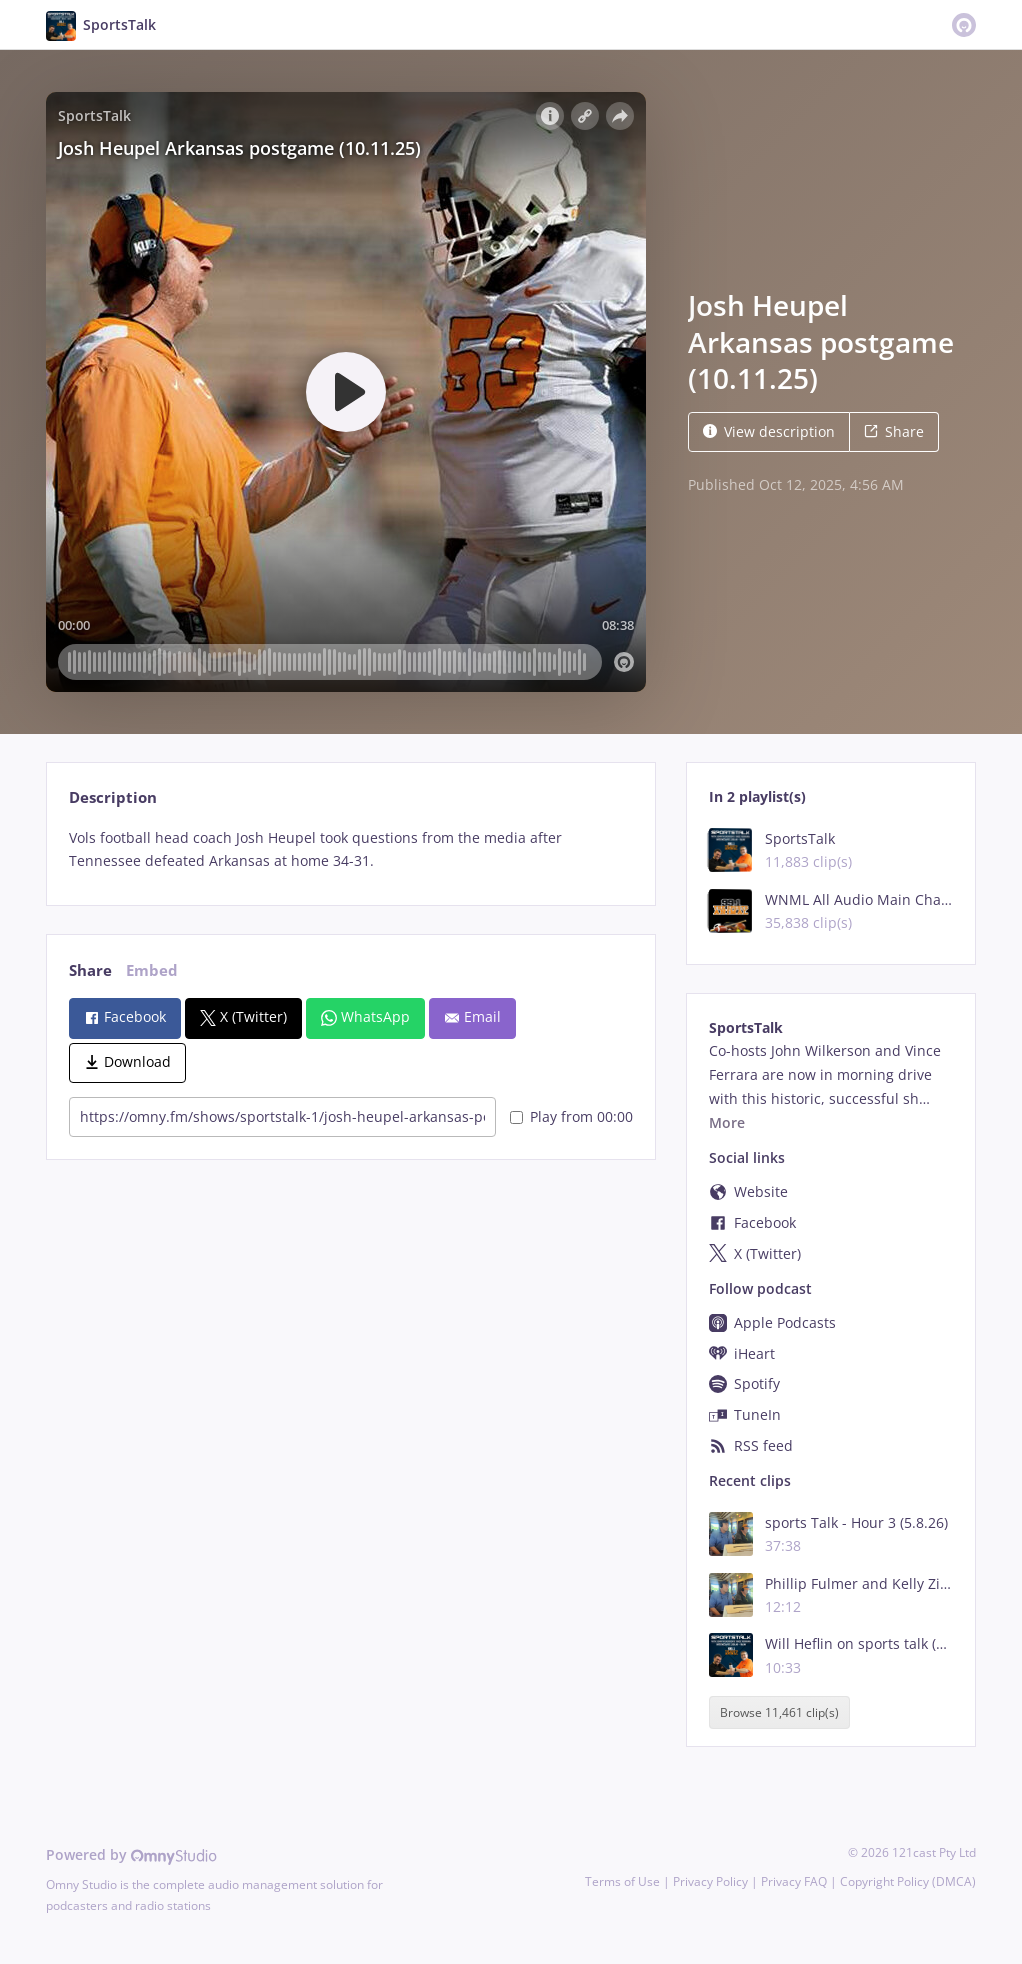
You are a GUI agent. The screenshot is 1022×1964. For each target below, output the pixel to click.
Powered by (131, 1854)
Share (894, 431)
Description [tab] (113, 797)
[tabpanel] (350, 850)
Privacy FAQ (794, 1881)
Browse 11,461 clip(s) (779, 1712)
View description (769, 431)
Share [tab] (90, 970)
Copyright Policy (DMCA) (908, 1881)
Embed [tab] (152, 970)
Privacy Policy (710, 1881)
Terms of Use (622, 1881)
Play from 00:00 (571, 1116)
